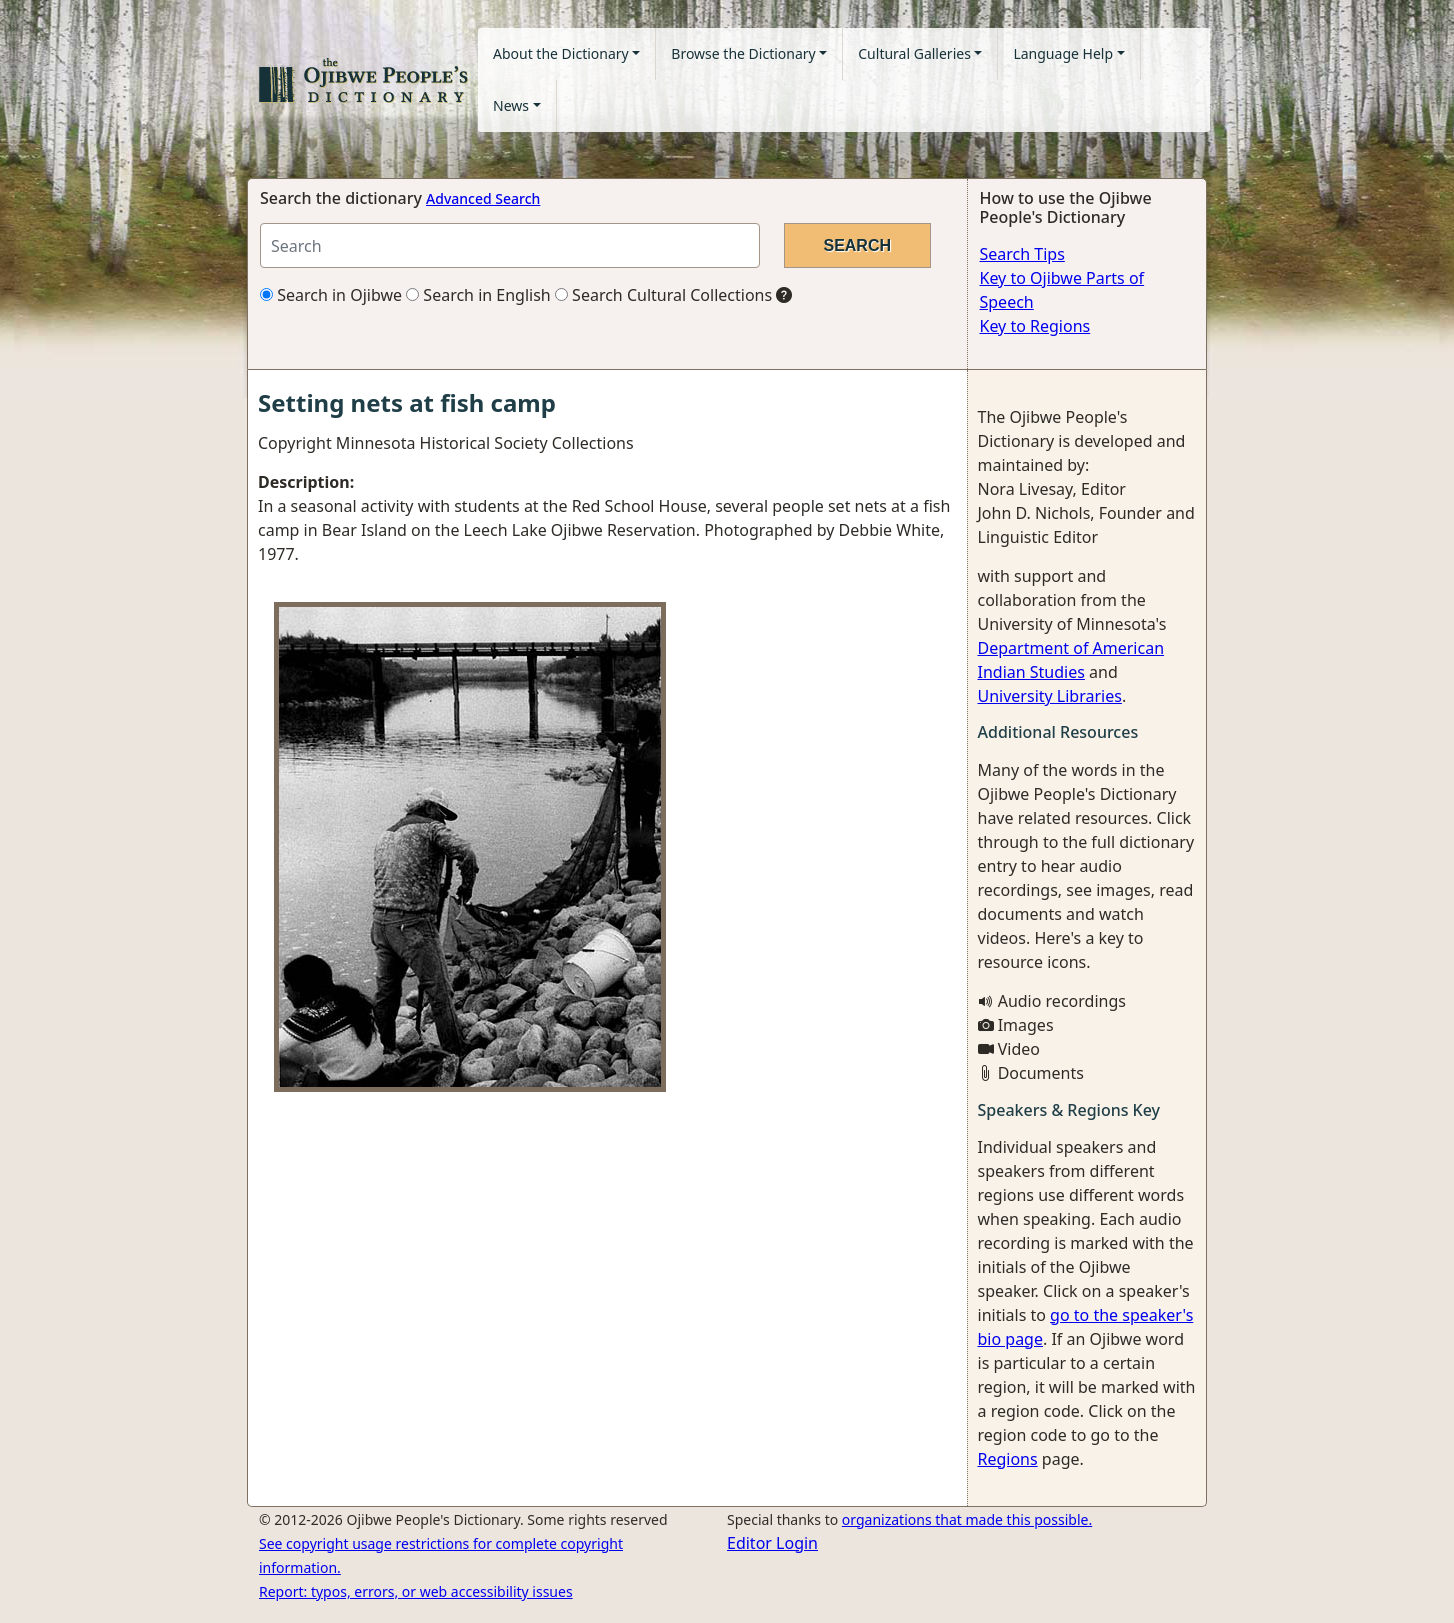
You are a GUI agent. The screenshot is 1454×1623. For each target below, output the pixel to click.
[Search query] (510, 245)
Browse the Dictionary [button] (743, 53)
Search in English (478, 295)
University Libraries (1050, 696)
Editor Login (772, 1543)
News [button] (511, 105)
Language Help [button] (1063, 53)
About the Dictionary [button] (561, 53)
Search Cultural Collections (663, 295)
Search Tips (1022, 254)
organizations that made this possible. (967, 1519)
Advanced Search (483, 198)
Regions (1008, 1459)
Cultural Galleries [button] (914, 53)
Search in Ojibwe (331, 295)
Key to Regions (1035, 326)
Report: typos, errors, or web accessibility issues (416, 1591)
